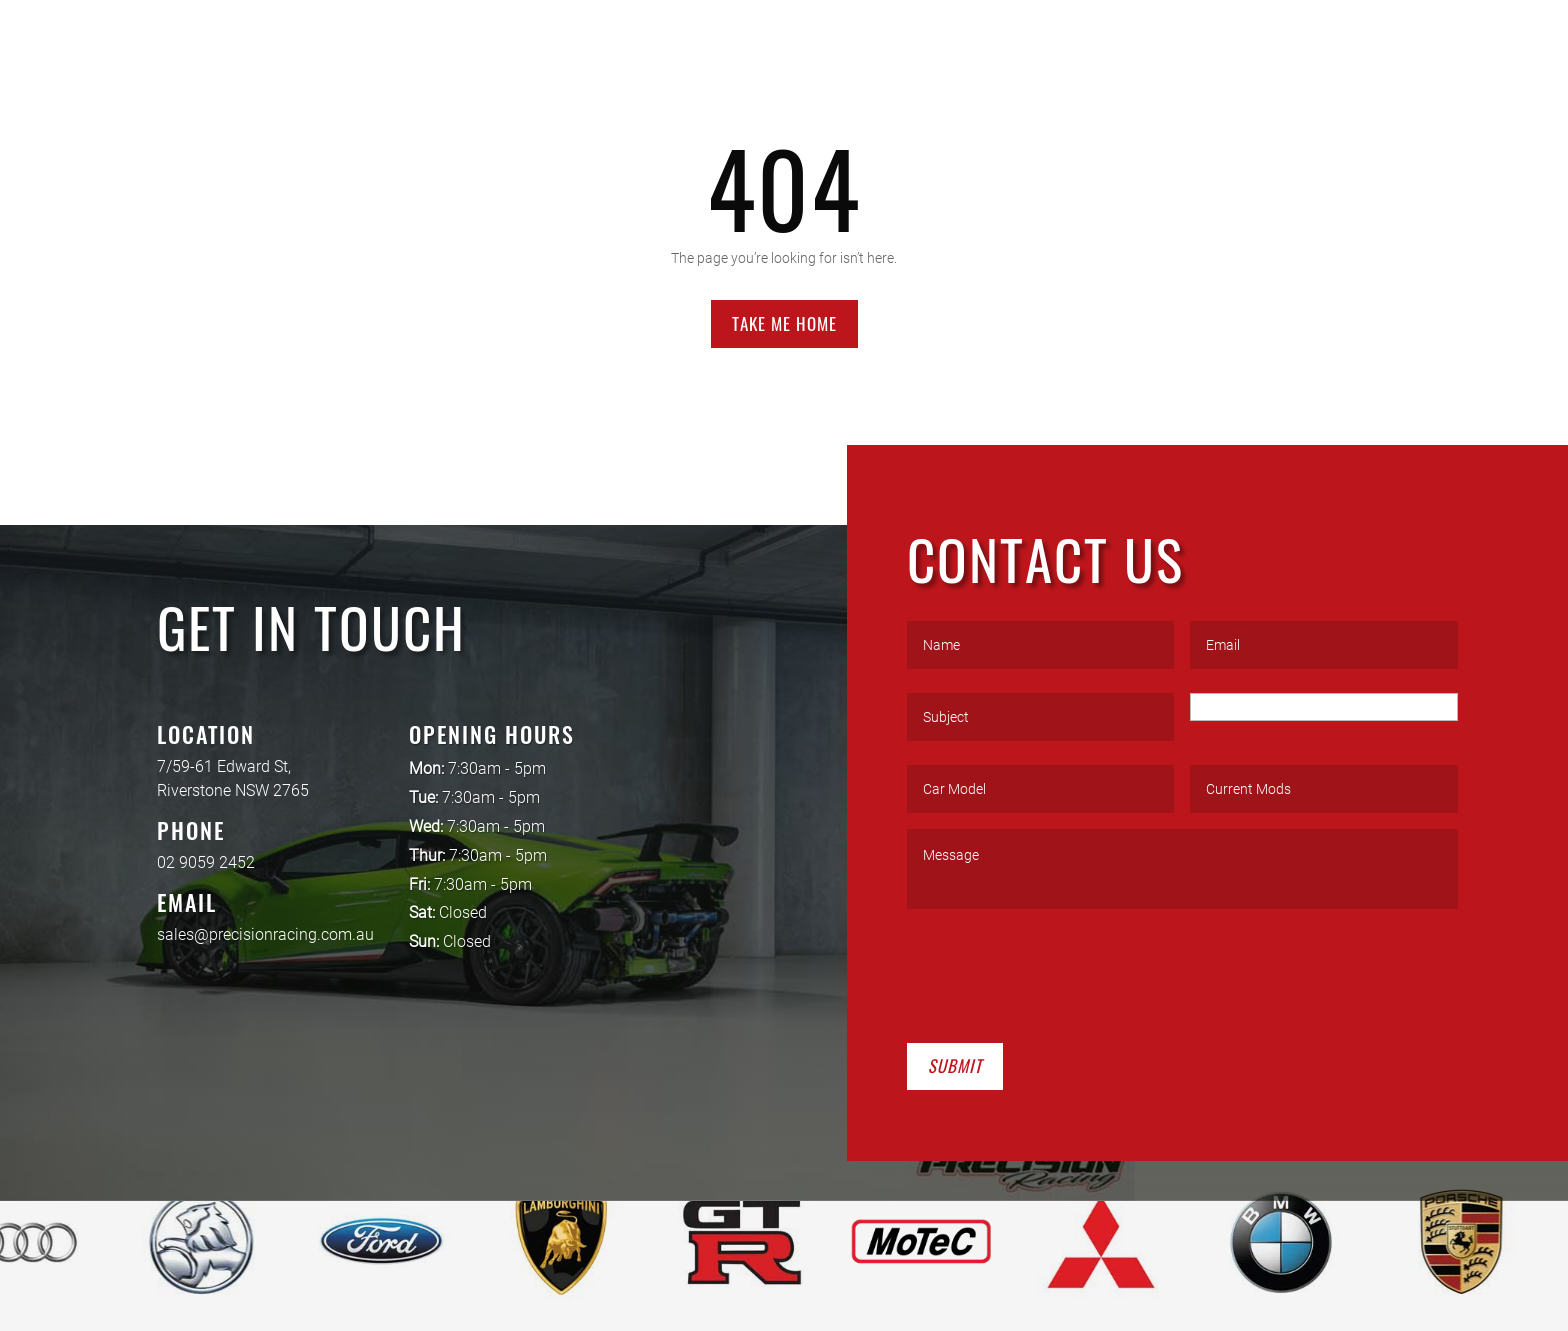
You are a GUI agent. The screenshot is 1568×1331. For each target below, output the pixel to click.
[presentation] (1059, 972)
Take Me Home (784, 323)
